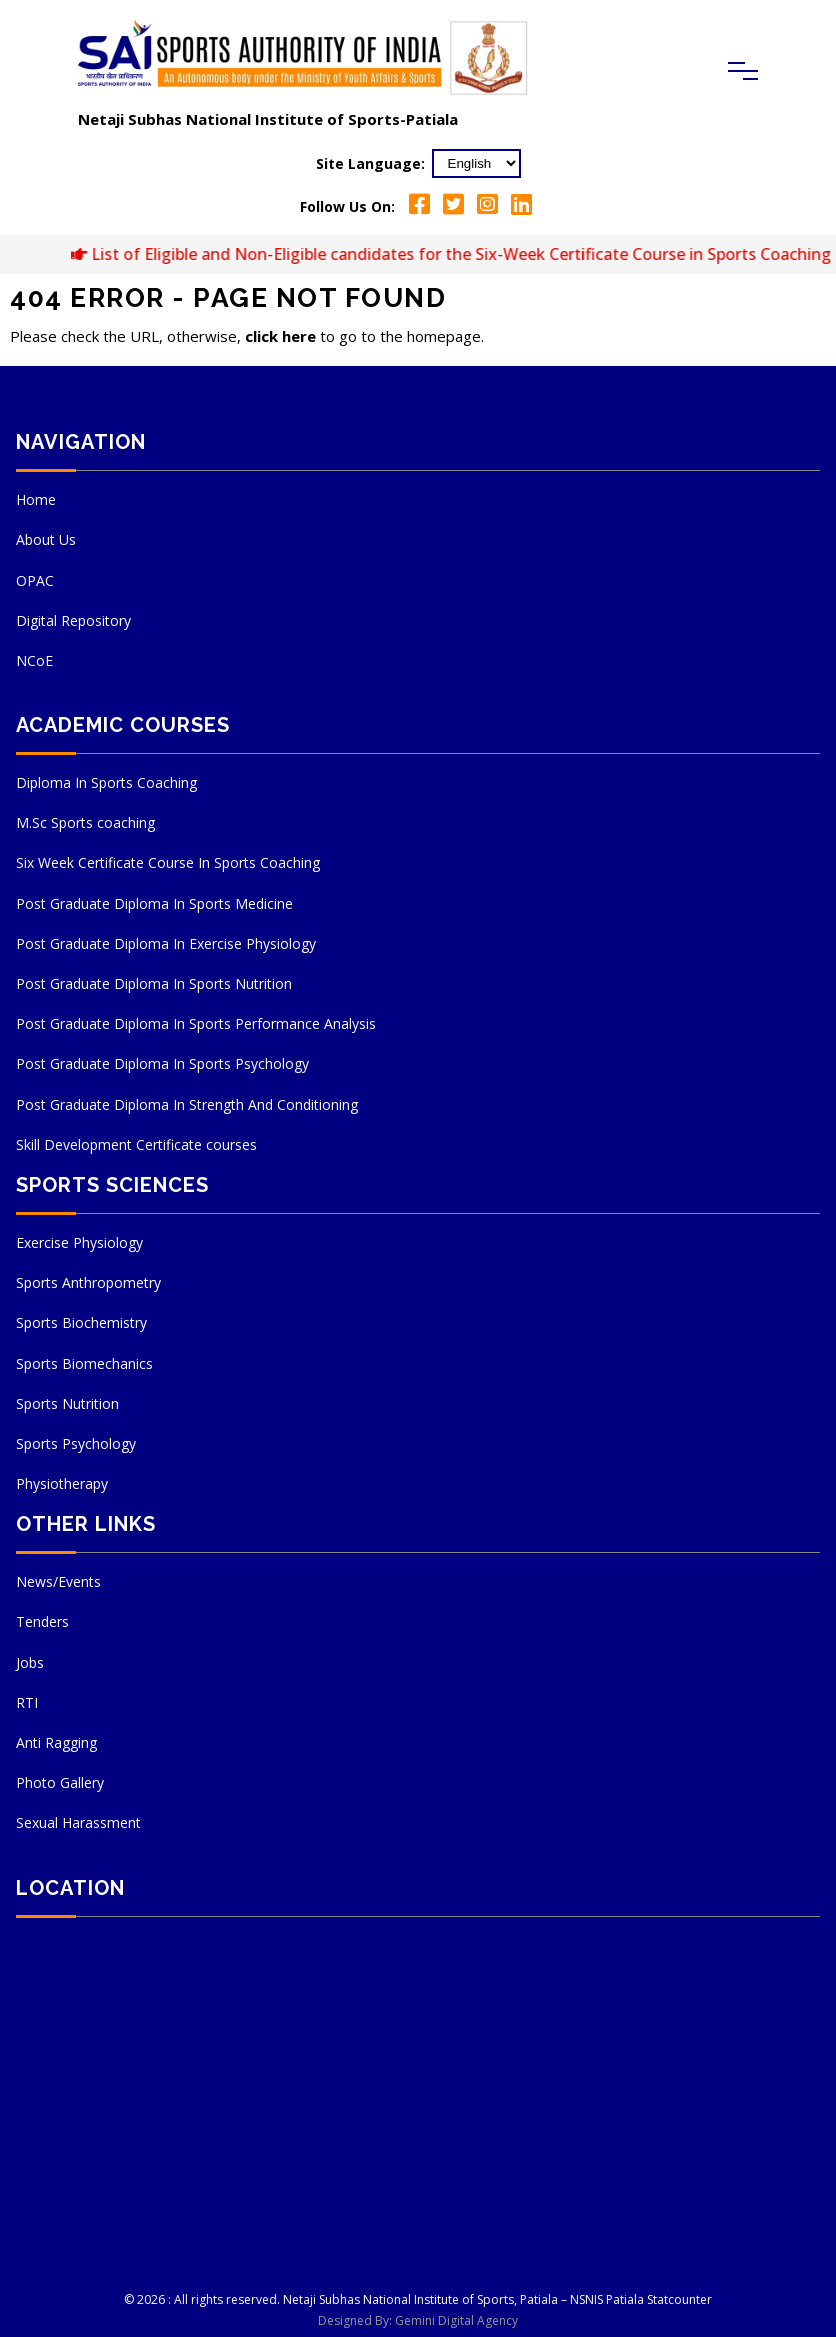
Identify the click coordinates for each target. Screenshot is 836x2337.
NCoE (34, 660)
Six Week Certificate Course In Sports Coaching (168, 862)
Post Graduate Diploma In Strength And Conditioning (187, 1104)
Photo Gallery (60, 1782)
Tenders (42, 1621)
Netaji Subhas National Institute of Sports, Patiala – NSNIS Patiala (463, 2299)
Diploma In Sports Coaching (106, 782)
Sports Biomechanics (84, 1363)
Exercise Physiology (79, 1242)
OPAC (35, 580)
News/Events (58, 1581)
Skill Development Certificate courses (136, 1144)
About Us (46, 539)
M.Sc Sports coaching (85, 822)
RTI (27, 1702)
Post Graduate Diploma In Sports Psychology (162, 1063)
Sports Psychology (76, 1443)
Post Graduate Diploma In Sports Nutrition (154, 983)
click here (280, 336)
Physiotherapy (62, 1483)
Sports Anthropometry (88, 1282)
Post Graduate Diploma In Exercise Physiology (166, 943)
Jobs (30, 1662)
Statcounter (679, 2299)
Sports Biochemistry (81, 1322)
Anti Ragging (56, 1742)
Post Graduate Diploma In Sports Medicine (154, 903)
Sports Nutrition (67, 1403)
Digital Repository (73, 620)
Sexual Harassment (78, 1822)
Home (36, 499)
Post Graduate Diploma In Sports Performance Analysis (196, 1023)
